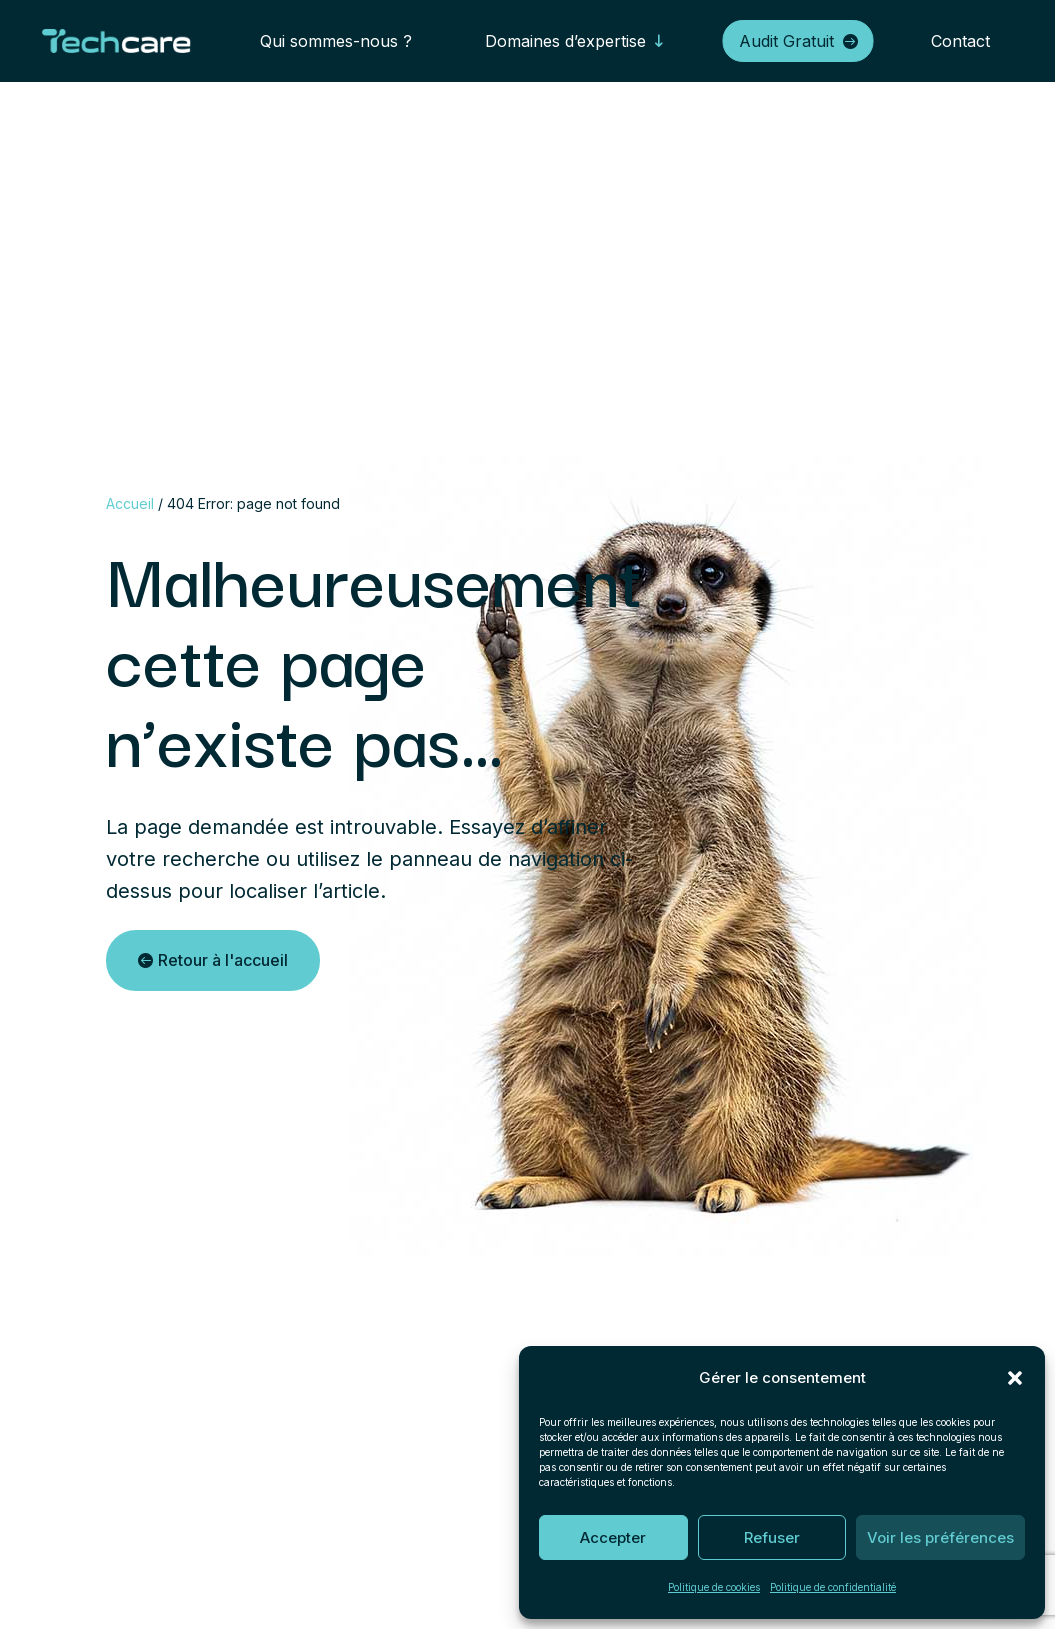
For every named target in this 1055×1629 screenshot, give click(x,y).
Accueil (130, 503)
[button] (1015, 1378)
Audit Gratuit (786, 41)
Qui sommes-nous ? (336, 41)
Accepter (613, 1537)
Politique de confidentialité (833, 1587)
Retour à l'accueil (223, 960)
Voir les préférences (940, 1537)
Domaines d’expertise (565, 41)
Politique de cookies (714, 1587)
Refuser (772, 1537)
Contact (960, 41)
